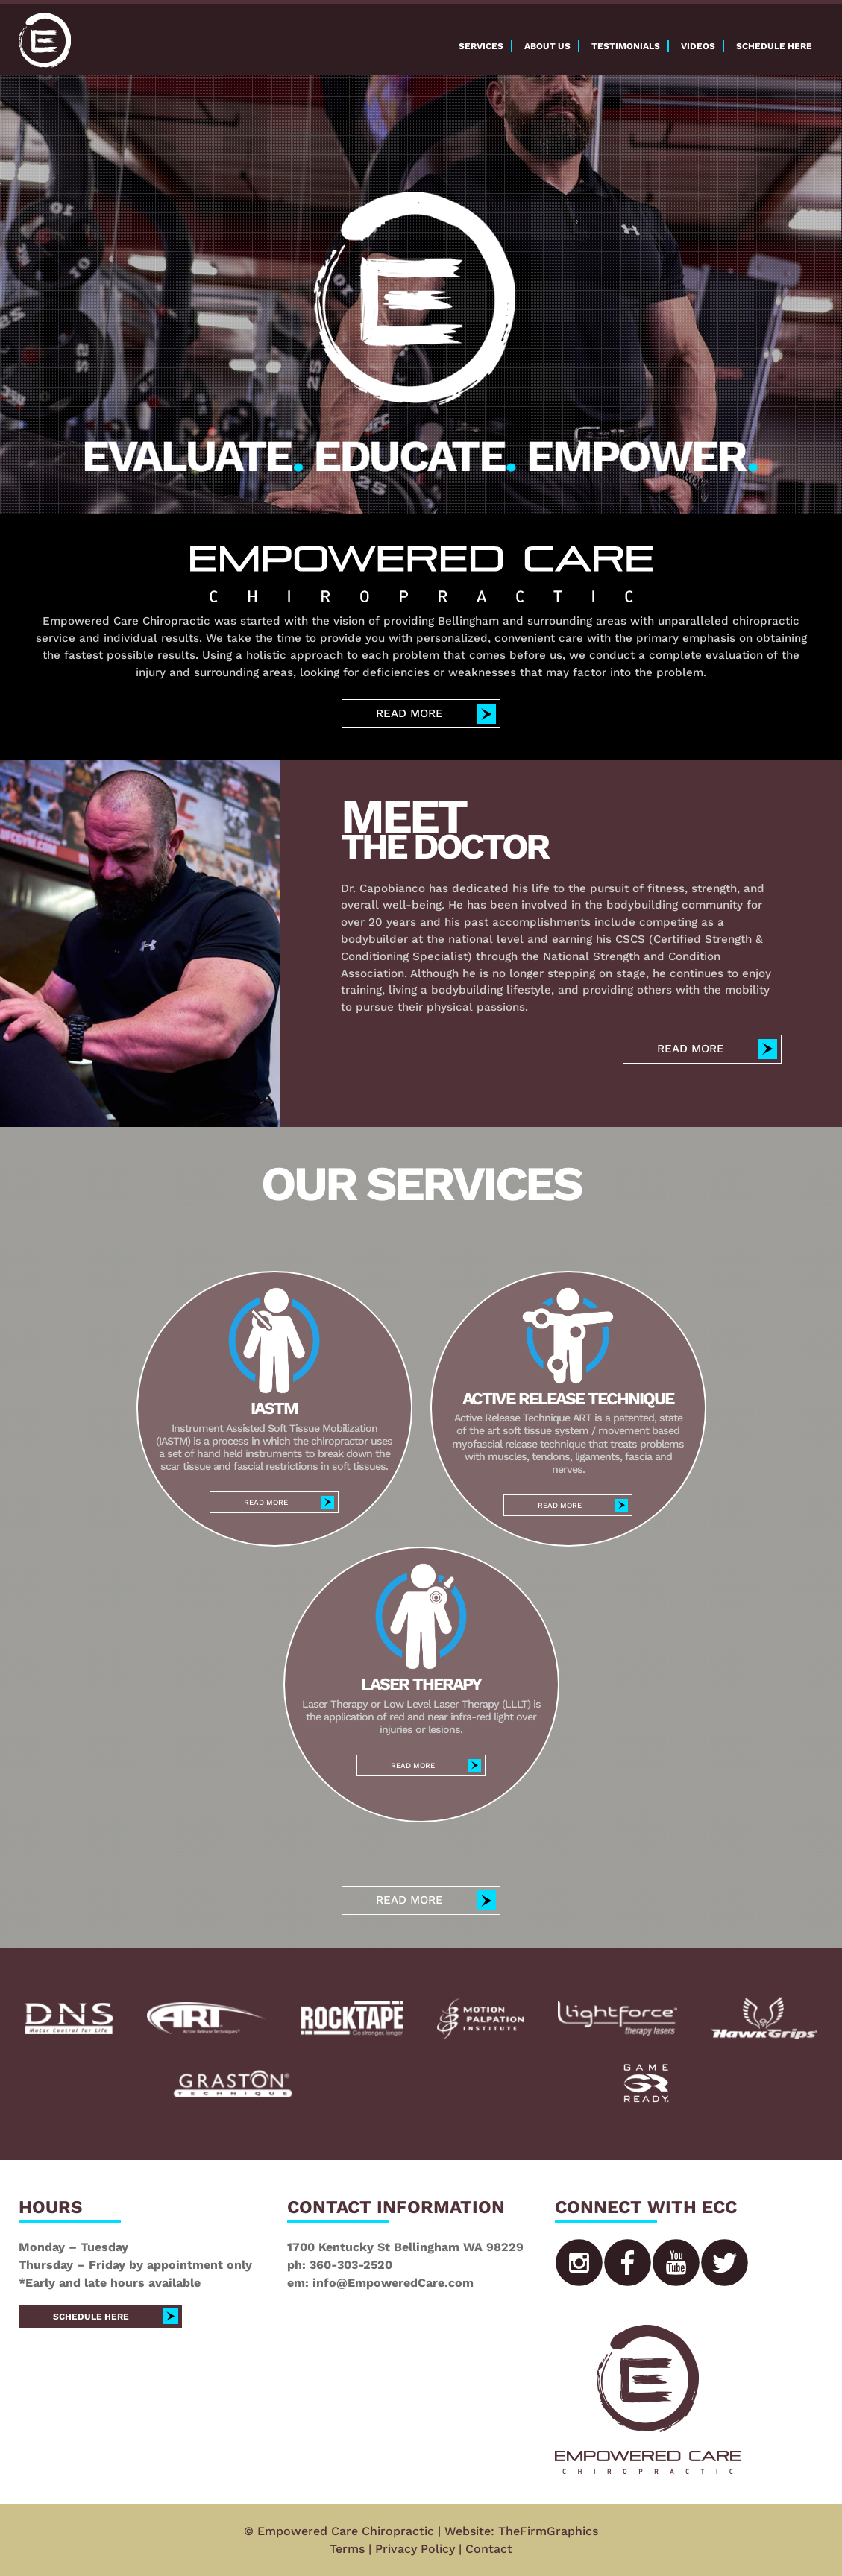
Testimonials (625, 46)
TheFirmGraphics (548, 2531)
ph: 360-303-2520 (339, 2265)
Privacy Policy (415, 2549)
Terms (347, 2549)
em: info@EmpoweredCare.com (380, 2283)
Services (481, 46)
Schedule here (774, 46)
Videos (698, 46)
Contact (488, 2549)
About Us (547, 46)
